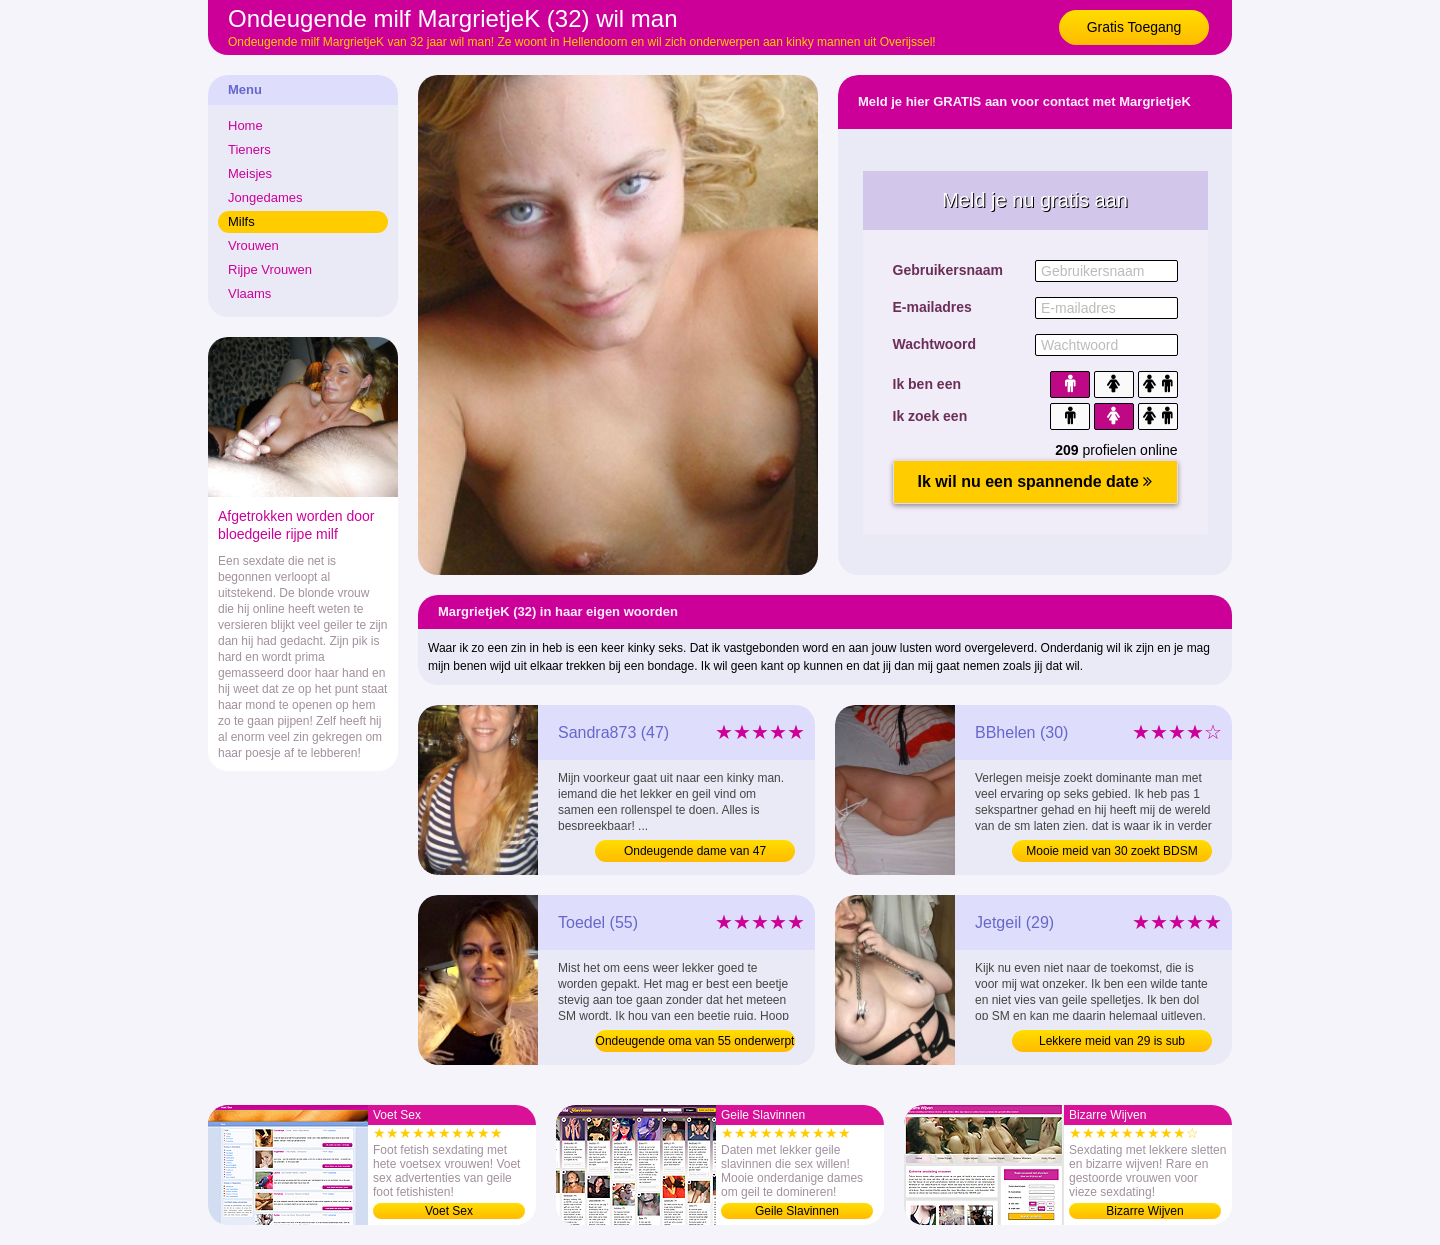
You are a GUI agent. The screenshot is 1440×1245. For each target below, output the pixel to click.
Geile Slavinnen (797, 1211)
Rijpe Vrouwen (270, 269)
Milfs (241, 221)
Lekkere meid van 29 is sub (1112, 1041)
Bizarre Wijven (1144, 1211)
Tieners (249, 149)
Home (245, 125)
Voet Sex (449, 1211)
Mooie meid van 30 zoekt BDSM (1111, 851)
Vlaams (249, 293)
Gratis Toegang (1134, 27)
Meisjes (250, 173)
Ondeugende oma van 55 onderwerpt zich (695, 1043)
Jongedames (265, 197)
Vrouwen (253, 245)
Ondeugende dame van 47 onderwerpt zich (695, 853)
